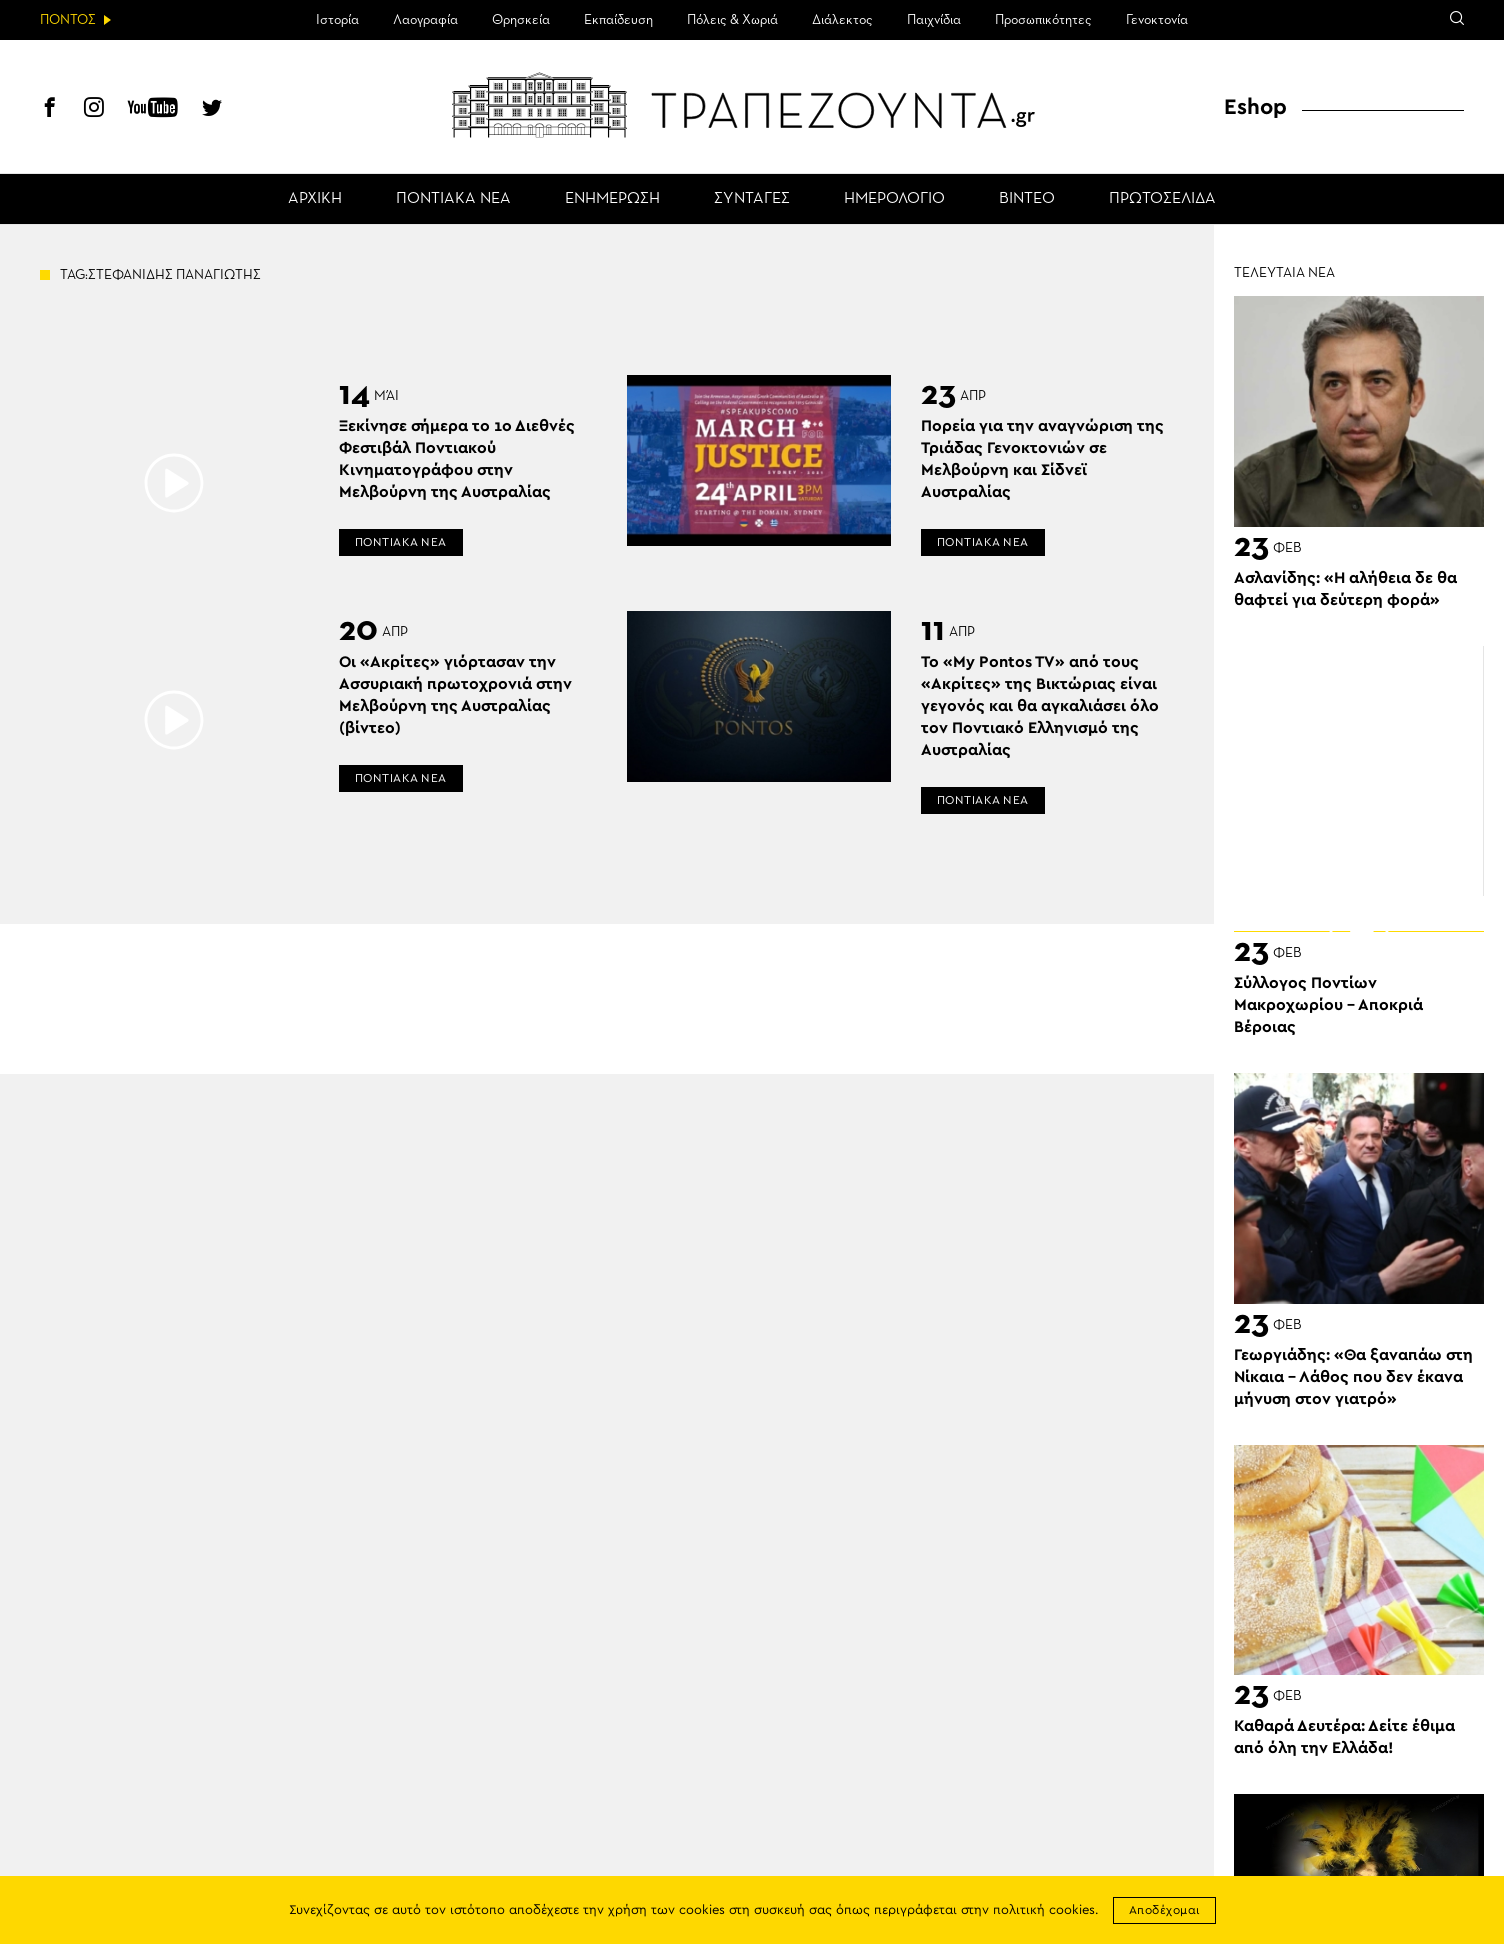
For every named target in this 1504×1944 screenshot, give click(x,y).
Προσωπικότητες (1043, 20)
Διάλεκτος (842, 20)
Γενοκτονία (1157, 20)
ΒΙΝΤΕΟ (1027, 199)
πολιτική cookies (1044, 1910)
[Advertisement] (1359, 771)
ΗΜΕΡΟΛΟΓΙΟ (894, 199)
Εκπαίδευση (618, 20)
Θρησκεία (521, 20)
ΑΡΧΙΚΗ (315, 199)
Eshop (1255, 107)
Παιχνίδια (934, 20)
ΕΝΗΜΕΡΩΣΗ (612, 199)
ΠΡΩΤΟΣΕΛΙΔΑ (1162, 199)
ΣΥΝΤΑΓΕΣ (752, 199)
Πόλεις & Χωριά (732, 20)
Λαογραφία (425, 20)
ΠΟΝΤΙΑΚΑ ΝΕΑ (453, 199)
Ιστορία (337, 20)
